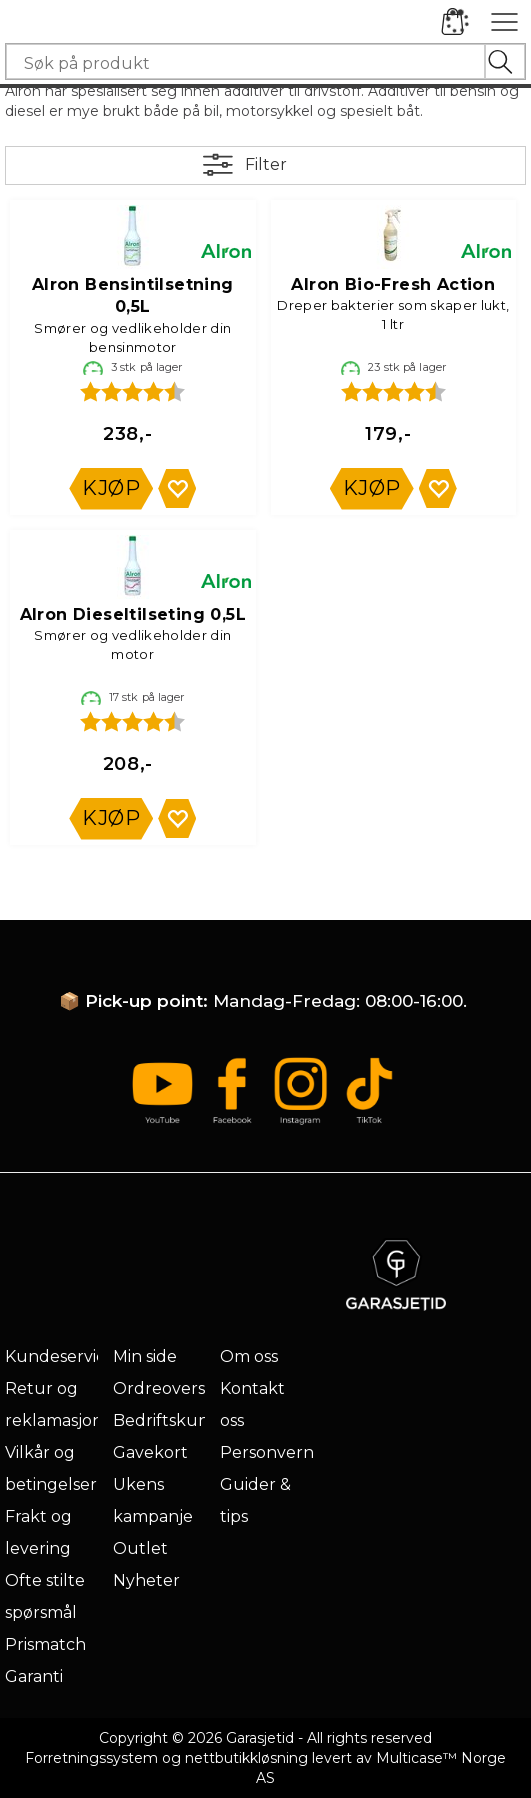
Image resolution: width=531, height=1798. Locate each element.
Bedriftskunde (171, 1420)
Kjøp (111, 488)
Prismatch (45, 1644)
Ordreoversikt (169, 1388)
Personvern (267, 1452)
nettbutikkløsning (246, 1758)
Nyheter (146, 1580)
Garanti (34, 1676)
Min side (145, 1356)
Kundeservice (60, 1356)
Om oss (249, 1356)
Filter (266, 164)
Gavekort (150, 1452)
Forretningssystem (91, 1758)
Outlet (140, 1548)
